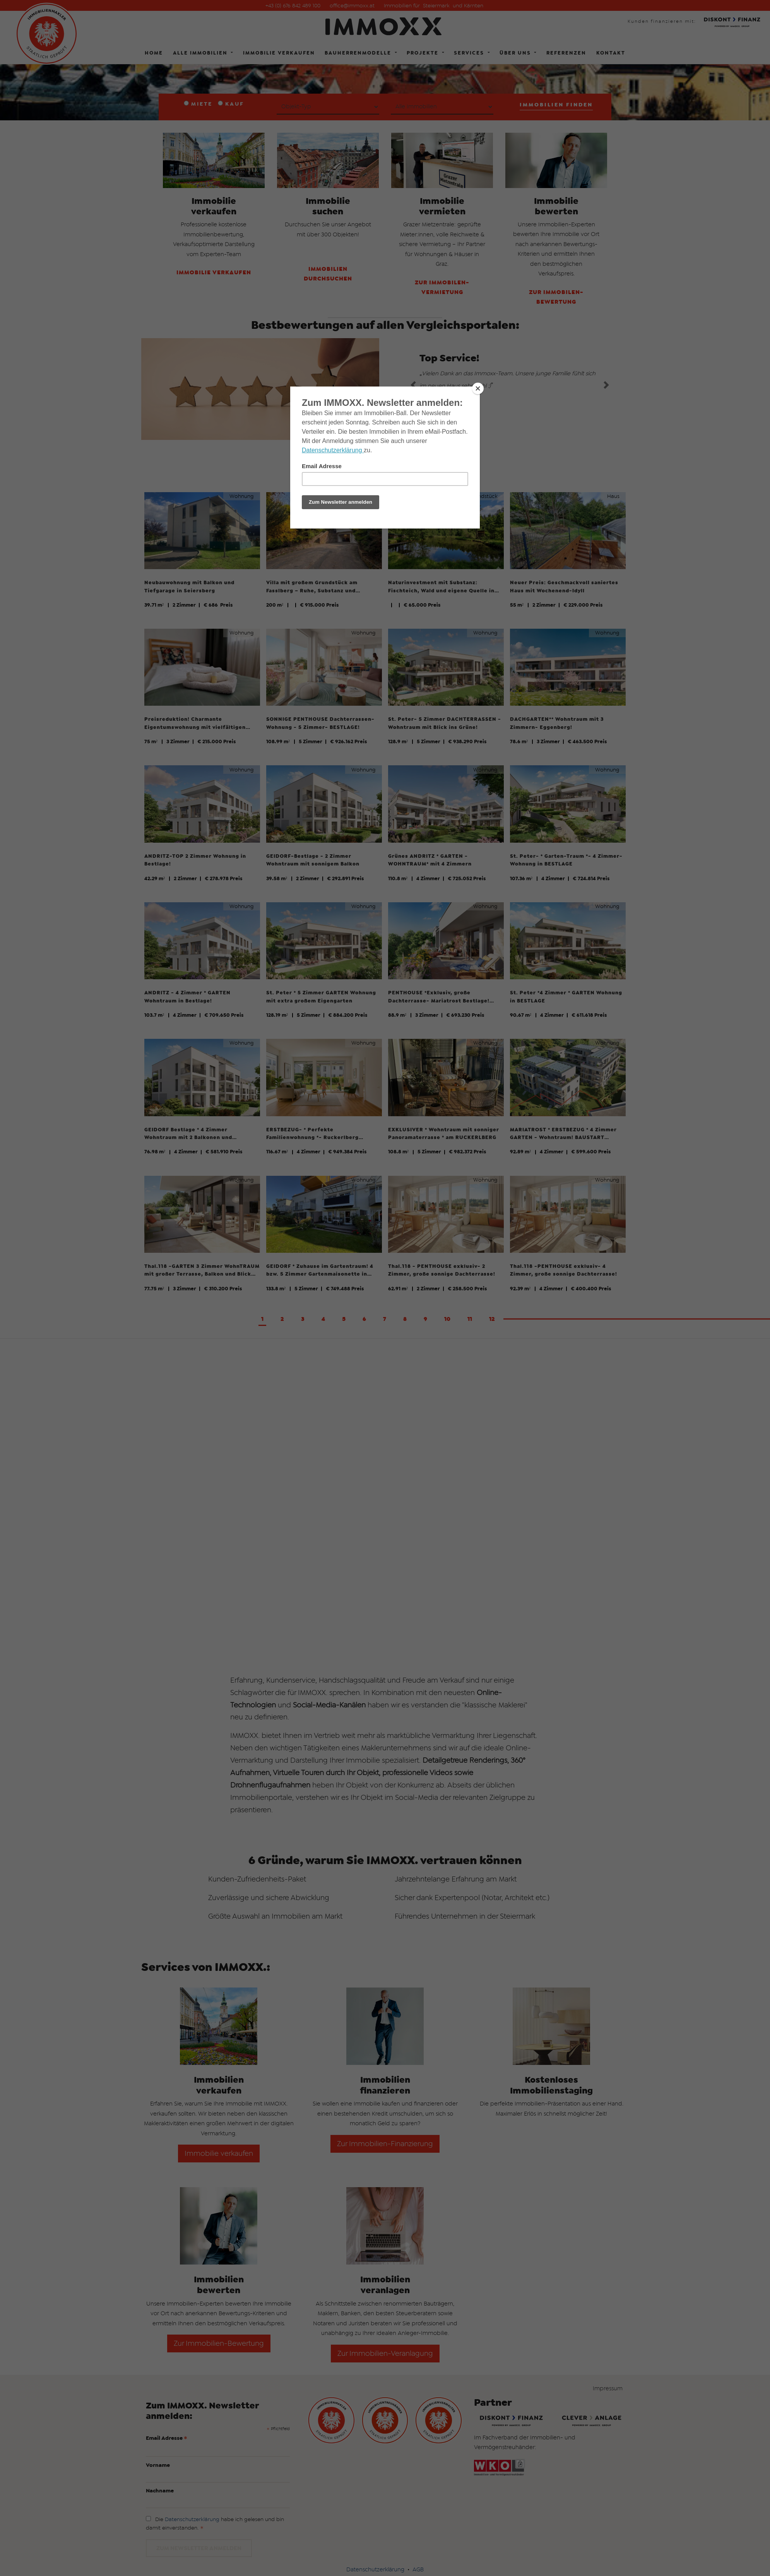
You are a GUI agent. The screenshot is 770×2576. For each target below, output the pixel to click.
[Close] (478, 388)
